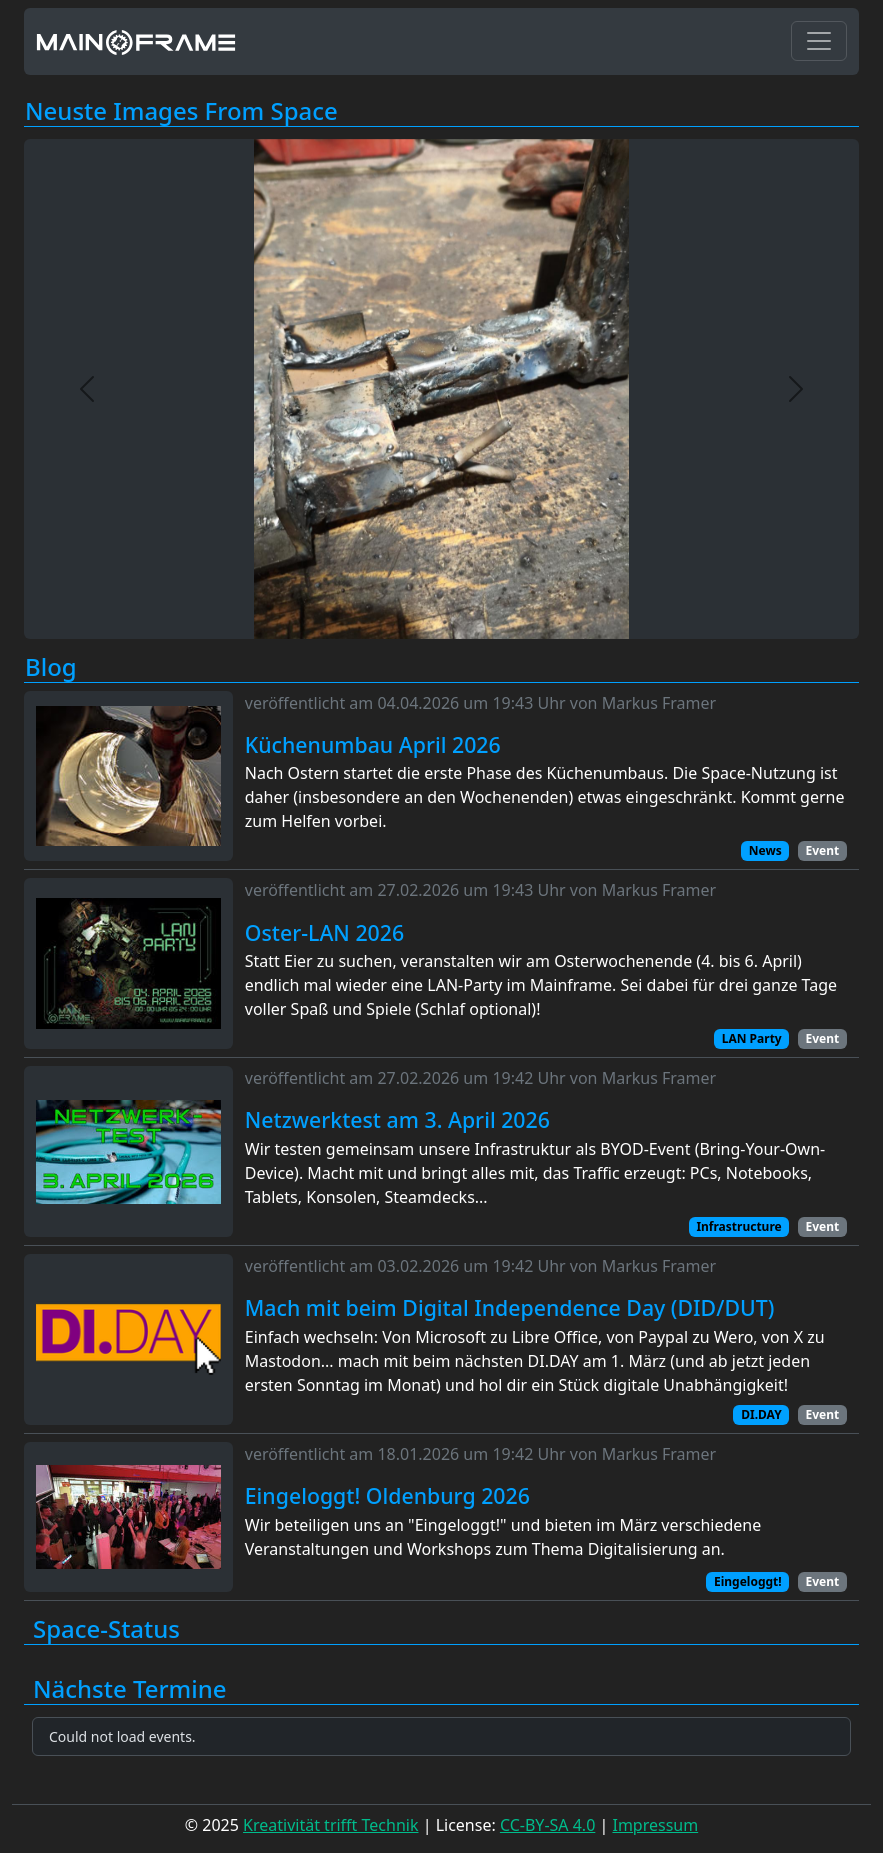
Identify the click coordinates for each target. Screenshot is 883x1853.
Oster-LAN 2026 (324, 933)
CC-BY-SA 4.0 (547, 1825)
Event (822, 850)
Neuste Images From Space (181, 111)
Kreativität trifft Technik (330, 1825)
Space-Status (106, 1629)
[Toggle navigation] (819, 41)
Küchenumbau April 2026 (373, 745)
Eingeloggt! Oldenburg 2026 (387, 1496)
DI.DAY (761, 1414)
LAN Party (752, 1038)
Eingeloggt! (748, 1581)
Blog (51, 667)
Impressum (655, 1825)
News (765, 850)
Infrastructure (738, 1226)
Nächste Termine (130, 1689)
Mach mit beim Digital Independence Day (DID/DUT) (510, 1308)
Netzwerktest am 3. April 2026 (397, 1120)
